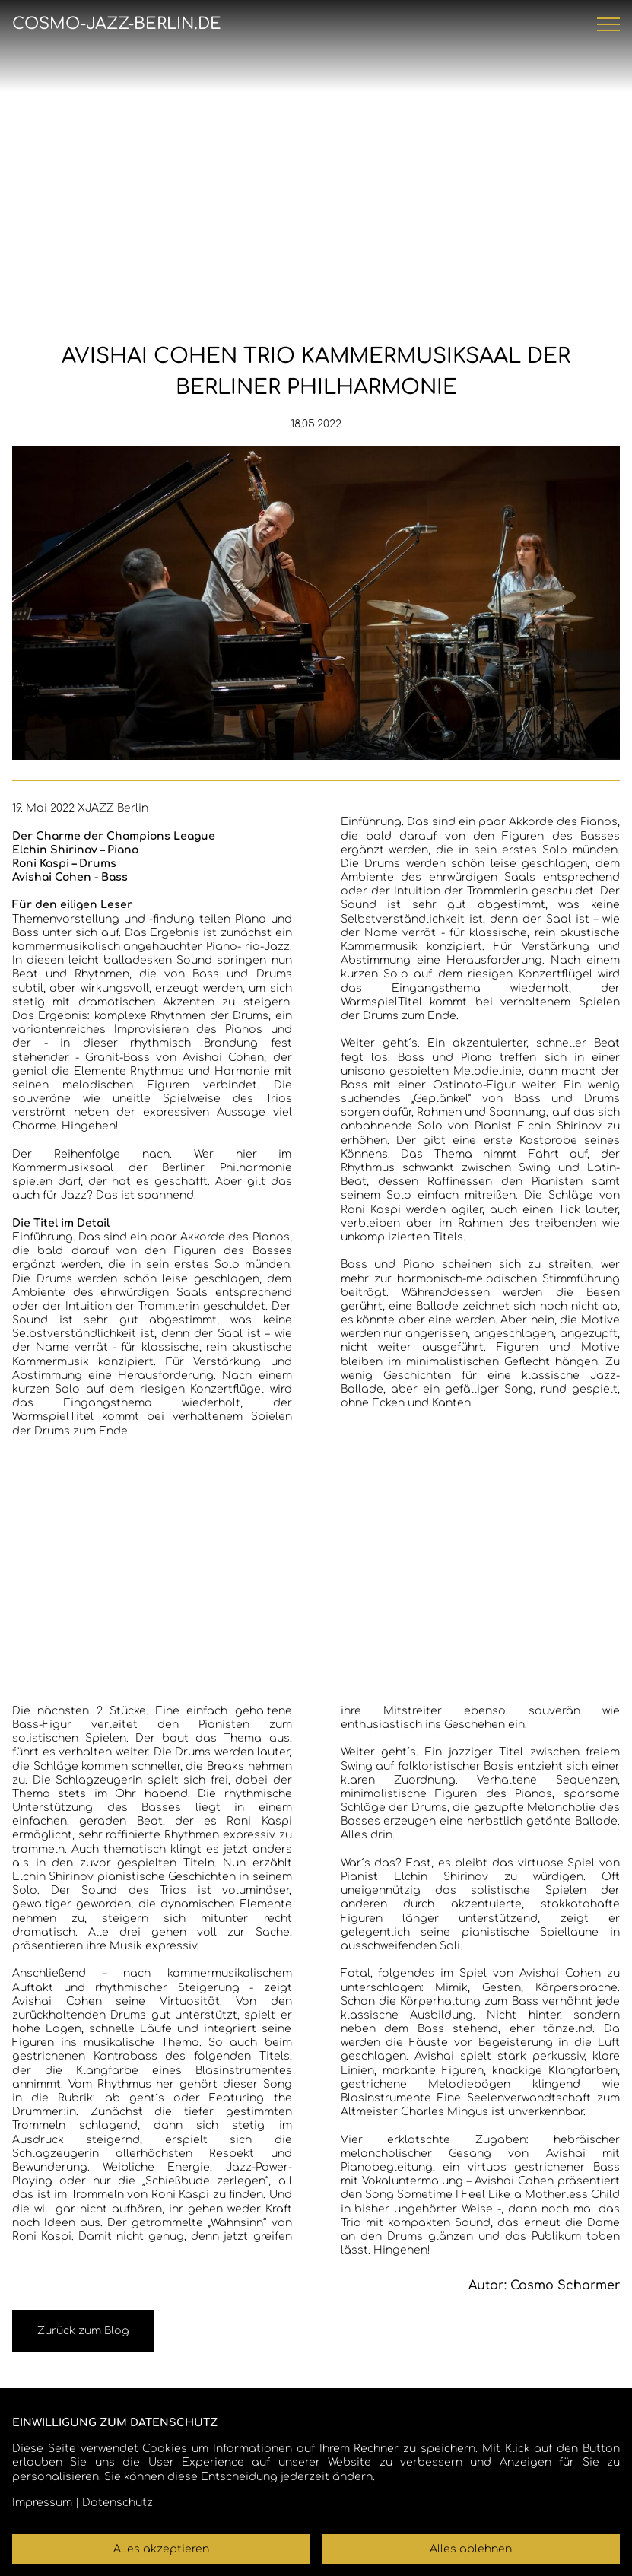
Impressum (42, 2502)
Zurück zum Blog (83, 2330)
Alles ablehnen (471, 2549)
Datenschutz (117, 2502)
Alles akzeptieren (161, 2549)
